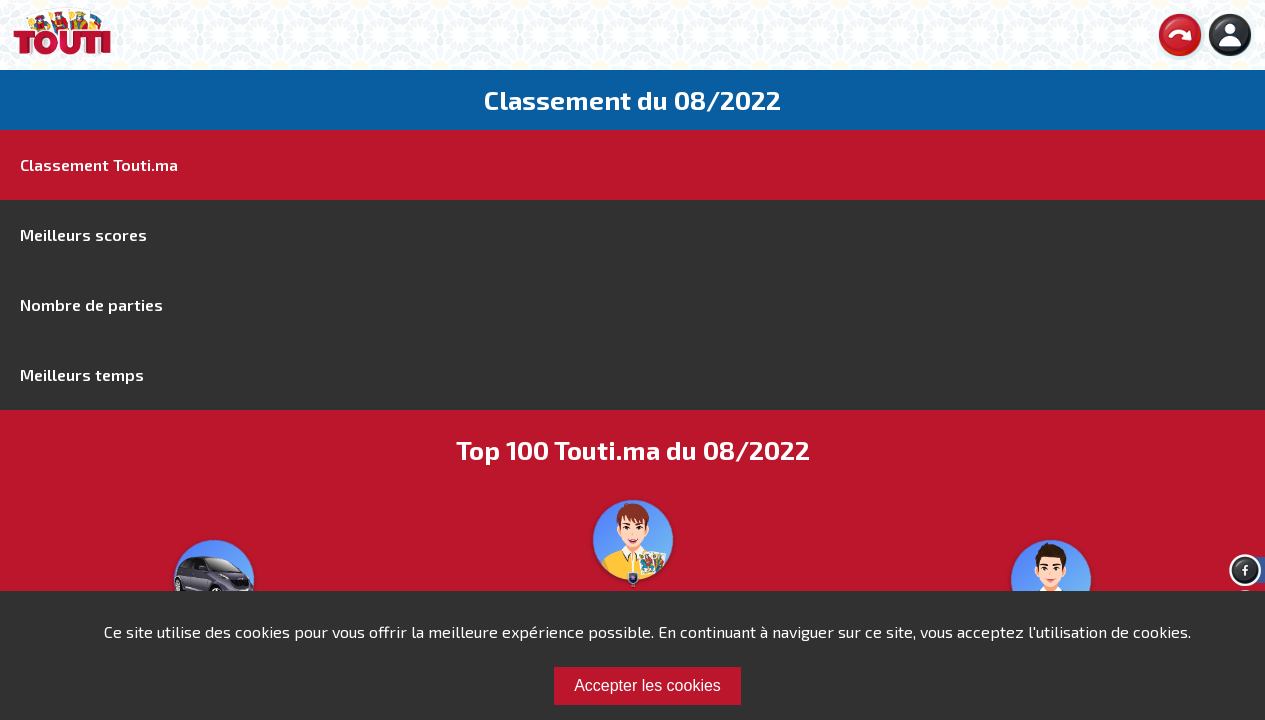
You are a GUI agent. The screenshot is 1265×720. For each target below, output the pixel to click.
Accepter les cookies (647, 685)
